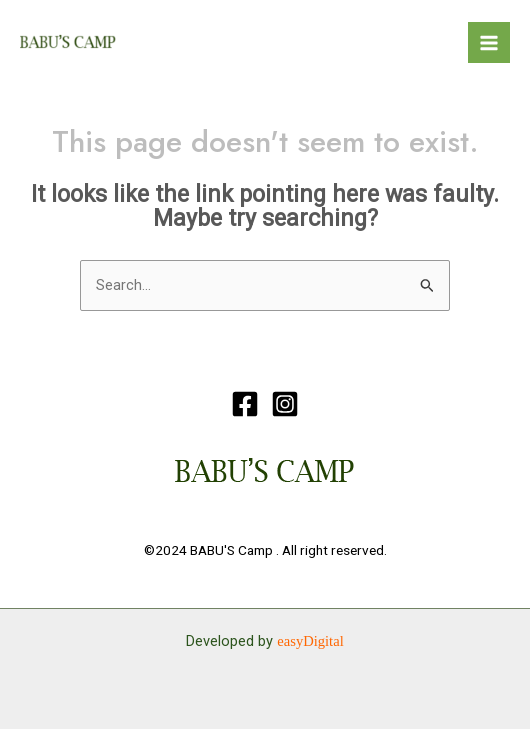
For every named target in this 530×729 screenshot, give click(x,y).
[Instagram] (285, 404)
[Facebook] (245, 404)
